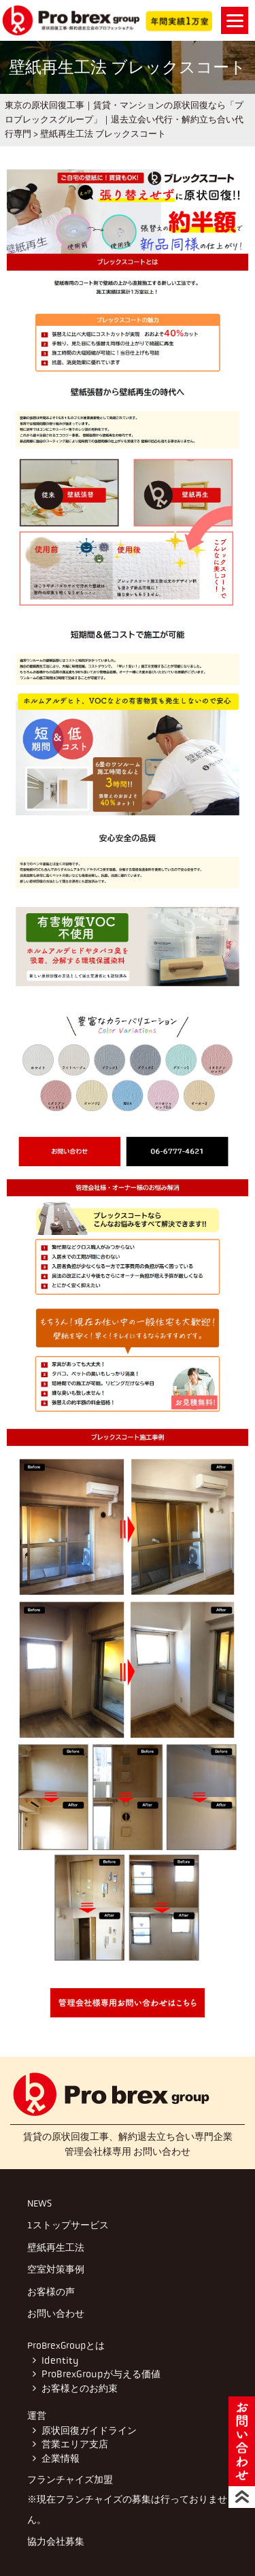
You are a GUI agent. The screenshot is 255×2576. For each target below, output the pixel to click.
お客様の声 (51, 2291)
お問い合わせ (55, 2313)
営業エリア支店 (73, 2444)
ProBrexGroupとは (66, 2345)
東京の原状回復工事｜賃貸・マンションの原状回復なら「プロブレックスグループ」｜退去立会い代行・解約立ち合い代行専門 (124, 119)
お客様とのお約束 (79, 2388)
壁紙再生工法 (55, 2247)
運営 (36, 2415)
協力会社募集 (55, 2541)
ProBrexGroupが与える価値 (99, 2374)
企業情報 (59, 2458)
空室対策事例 (55, 2269)
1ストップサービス (68, 2224)
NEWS (39, 2203)
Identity (59, 2360)
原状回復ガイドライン (88, 2431)
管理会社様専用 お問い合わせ (127, 2151)
